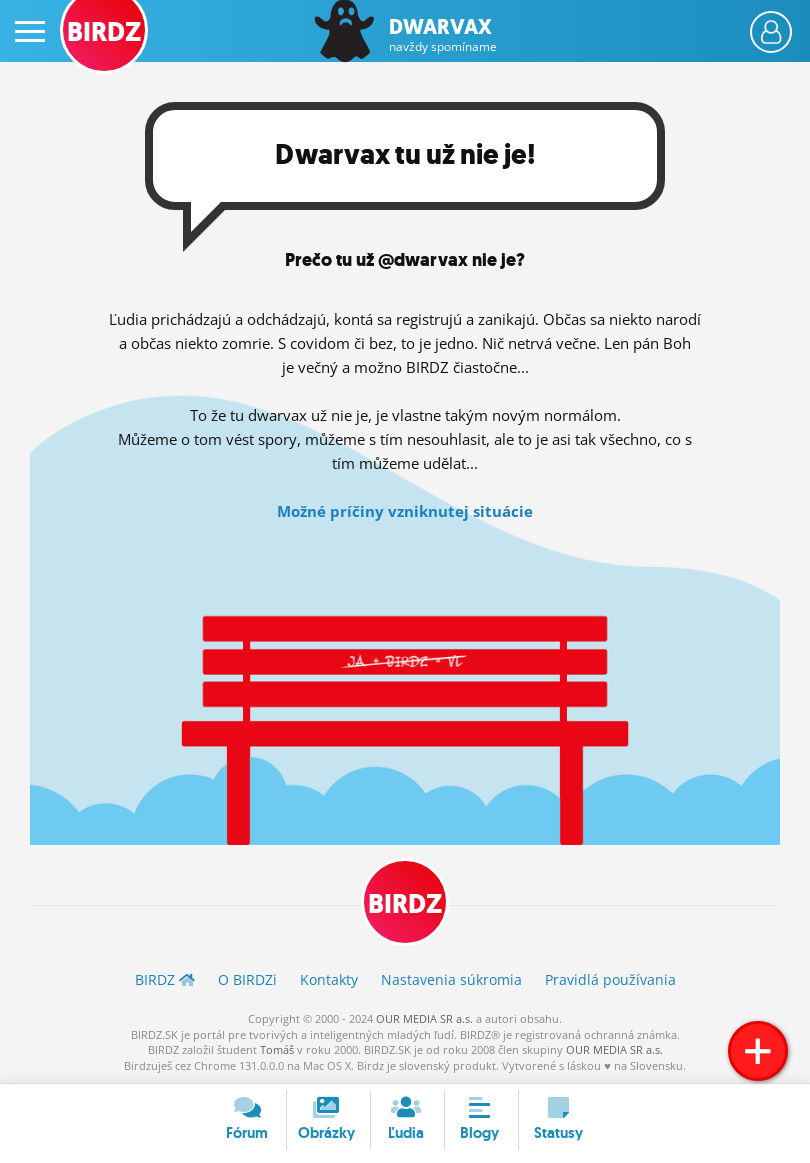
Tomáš (277, 1049)
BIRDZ (405, 904)
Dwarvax (443, 35)
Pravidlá (610, 979)
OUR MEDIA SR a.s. (424, 1018)
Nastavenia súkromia (451, 979)
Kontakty (329, 979)
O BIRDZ (247, 979)
